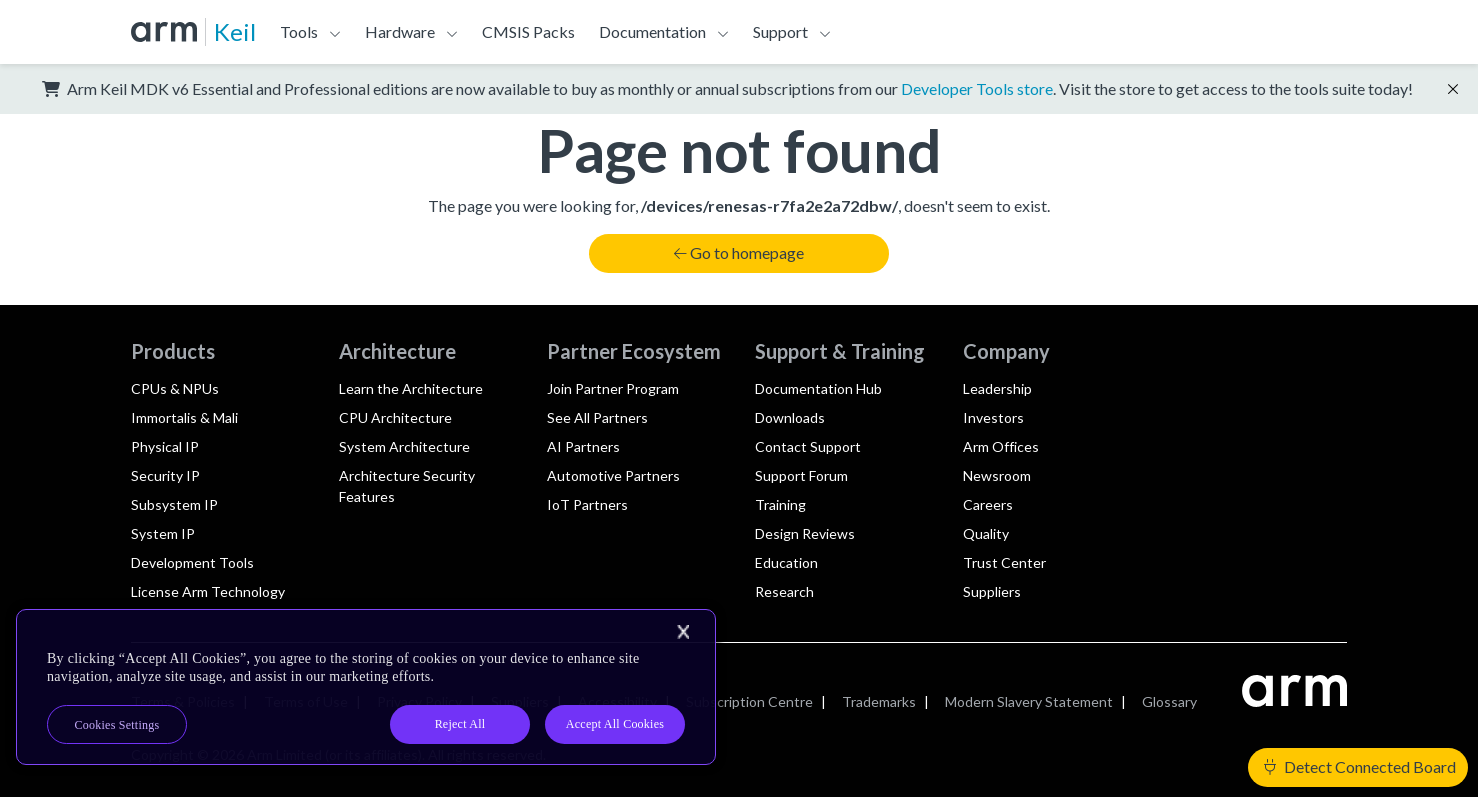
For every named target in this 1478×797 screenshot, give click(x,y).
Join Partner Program (613, 388)
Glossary (1169, 701)
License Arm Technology (208, 591)
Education (786, 562)
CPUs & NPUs (175, 388)
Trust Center (1004, 562)
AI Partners (583, 446)
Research (784, 591)
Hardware (400, 31)
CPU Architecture (395, 417)
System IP (163, 533)
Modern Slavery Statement (1029, 701)
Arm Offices (1001, 446)
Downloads (790, 417)
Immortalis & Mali (184, 417)
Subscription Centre (749, 701)
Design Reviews (805, 533)
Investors (993, 417)
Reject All (460, 724)
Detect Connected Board (1360, 766)
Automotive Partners (613, 475)
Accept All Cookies (615, 724)
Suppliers (992, 591)
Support (780, 31)
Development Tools (192, 562)
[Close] (683, 632)
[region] (366, 687)
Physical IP (165, 446)
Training (780, 504)
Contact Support (808, 446)
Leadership (997, 388)
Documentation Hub (818, 388)
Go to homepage (739, 252)
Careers (988, 504)
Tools (299, 31)
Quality (986, 533)
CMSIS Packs (528, 31)
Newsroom (997, 475)
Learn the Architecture (411, 388)
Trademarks (879, 701)
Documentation (652, 31)
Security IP (165, 475)
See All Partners (597, 417)
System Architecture (404, 446)
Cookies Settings (117, 725)
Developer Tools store (977, 88)
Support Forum (801, 475)
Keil (235, 31)
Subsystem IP (174, 504)
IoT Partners (587, 504)
